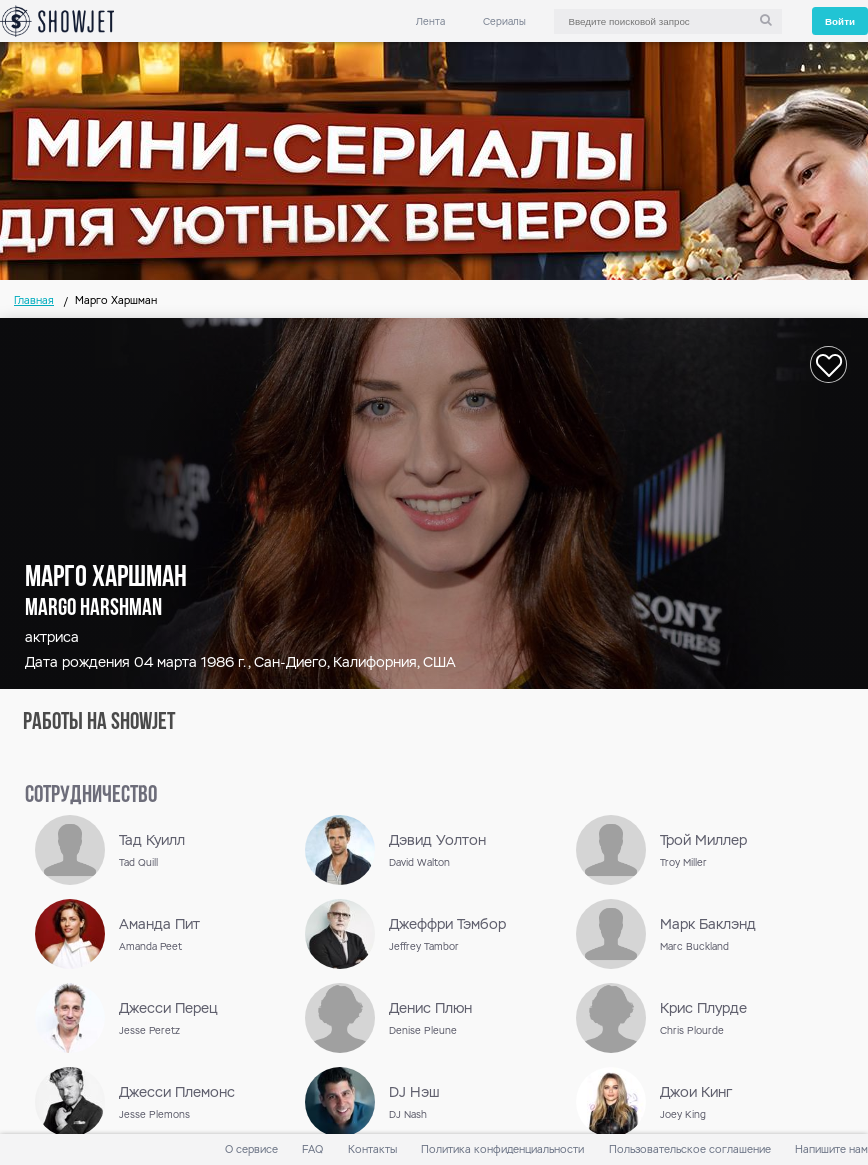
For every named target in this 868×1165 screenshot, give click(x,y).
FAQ (312, 1149)
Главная (34, 300)
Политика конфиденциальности (502, 1149)
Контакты (372, 1149)
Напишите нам (831, 1149)
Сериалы (504, 21)
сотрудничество (91, 796)
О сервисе (251, 1149)
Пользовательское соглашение (690, 1149)
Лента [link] (430, 21)
